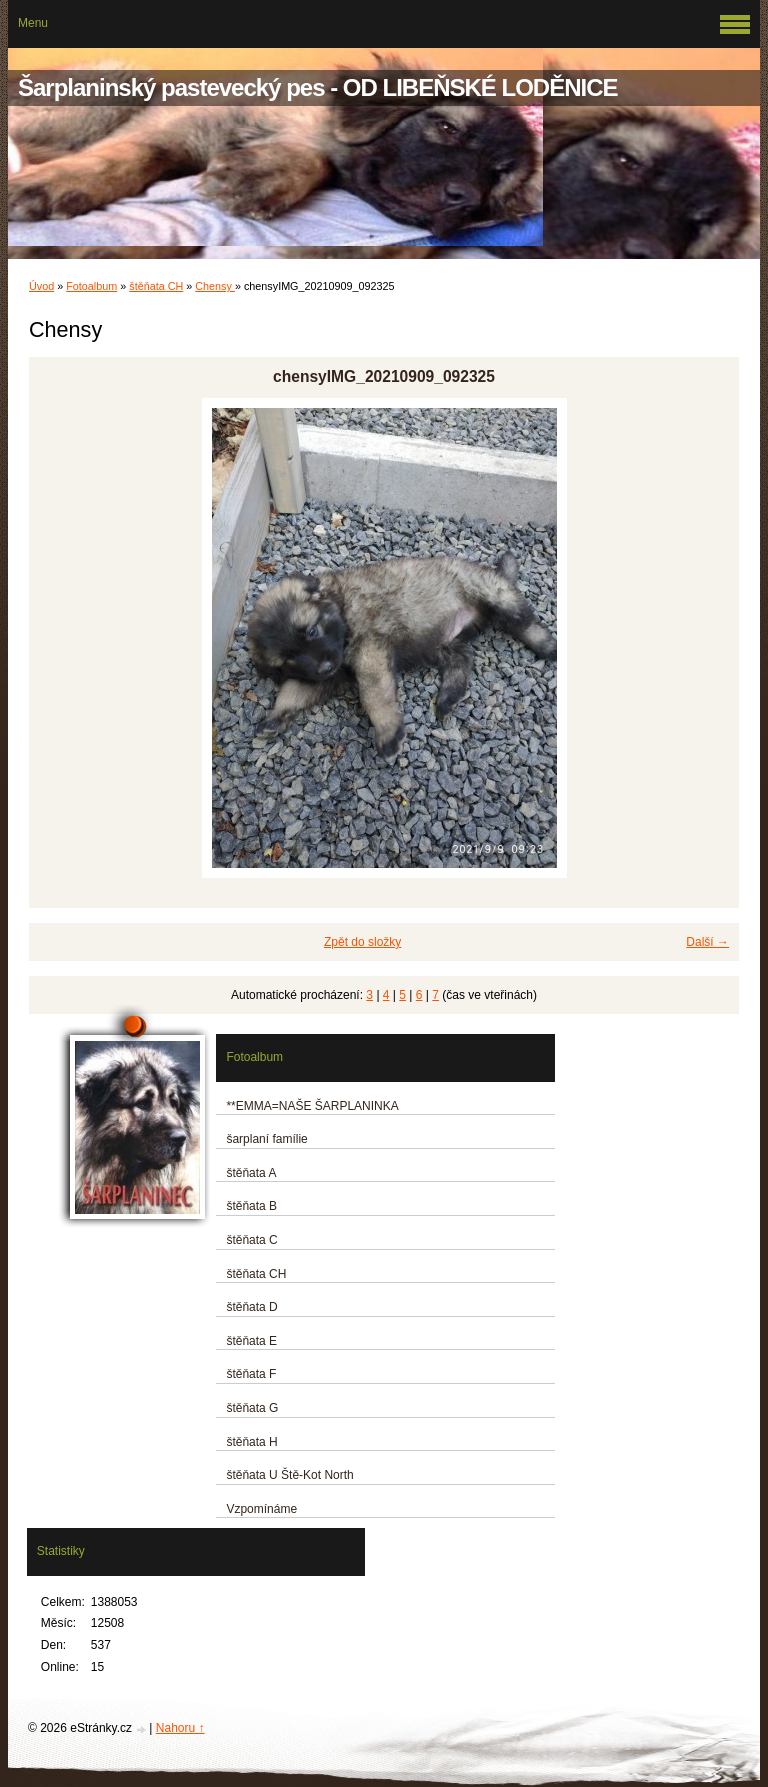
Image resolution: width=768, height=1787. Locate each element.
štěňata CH (156, 286)
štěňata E (251, 1341)
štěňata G (252, 1408)
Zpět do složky (362, 942)
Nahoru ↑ (180, 1728)
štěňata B (251, 1206)
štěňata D (251, 1307)
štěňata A (251, 1173)
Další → (707, 942)
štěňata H (251, 1442)
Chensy (215, 286)
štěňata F (251, 1374)
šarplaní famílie (266, 1139)
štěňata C (251, 1240)
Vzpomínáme (261, 1509)
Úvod (41, 286)
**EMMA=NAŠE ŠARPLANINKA (312, 1106)
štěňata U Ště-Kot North (289, 1475)
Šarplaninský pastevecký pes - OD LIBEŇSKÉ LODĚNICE (318, 87)
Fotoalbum (91, 286)
